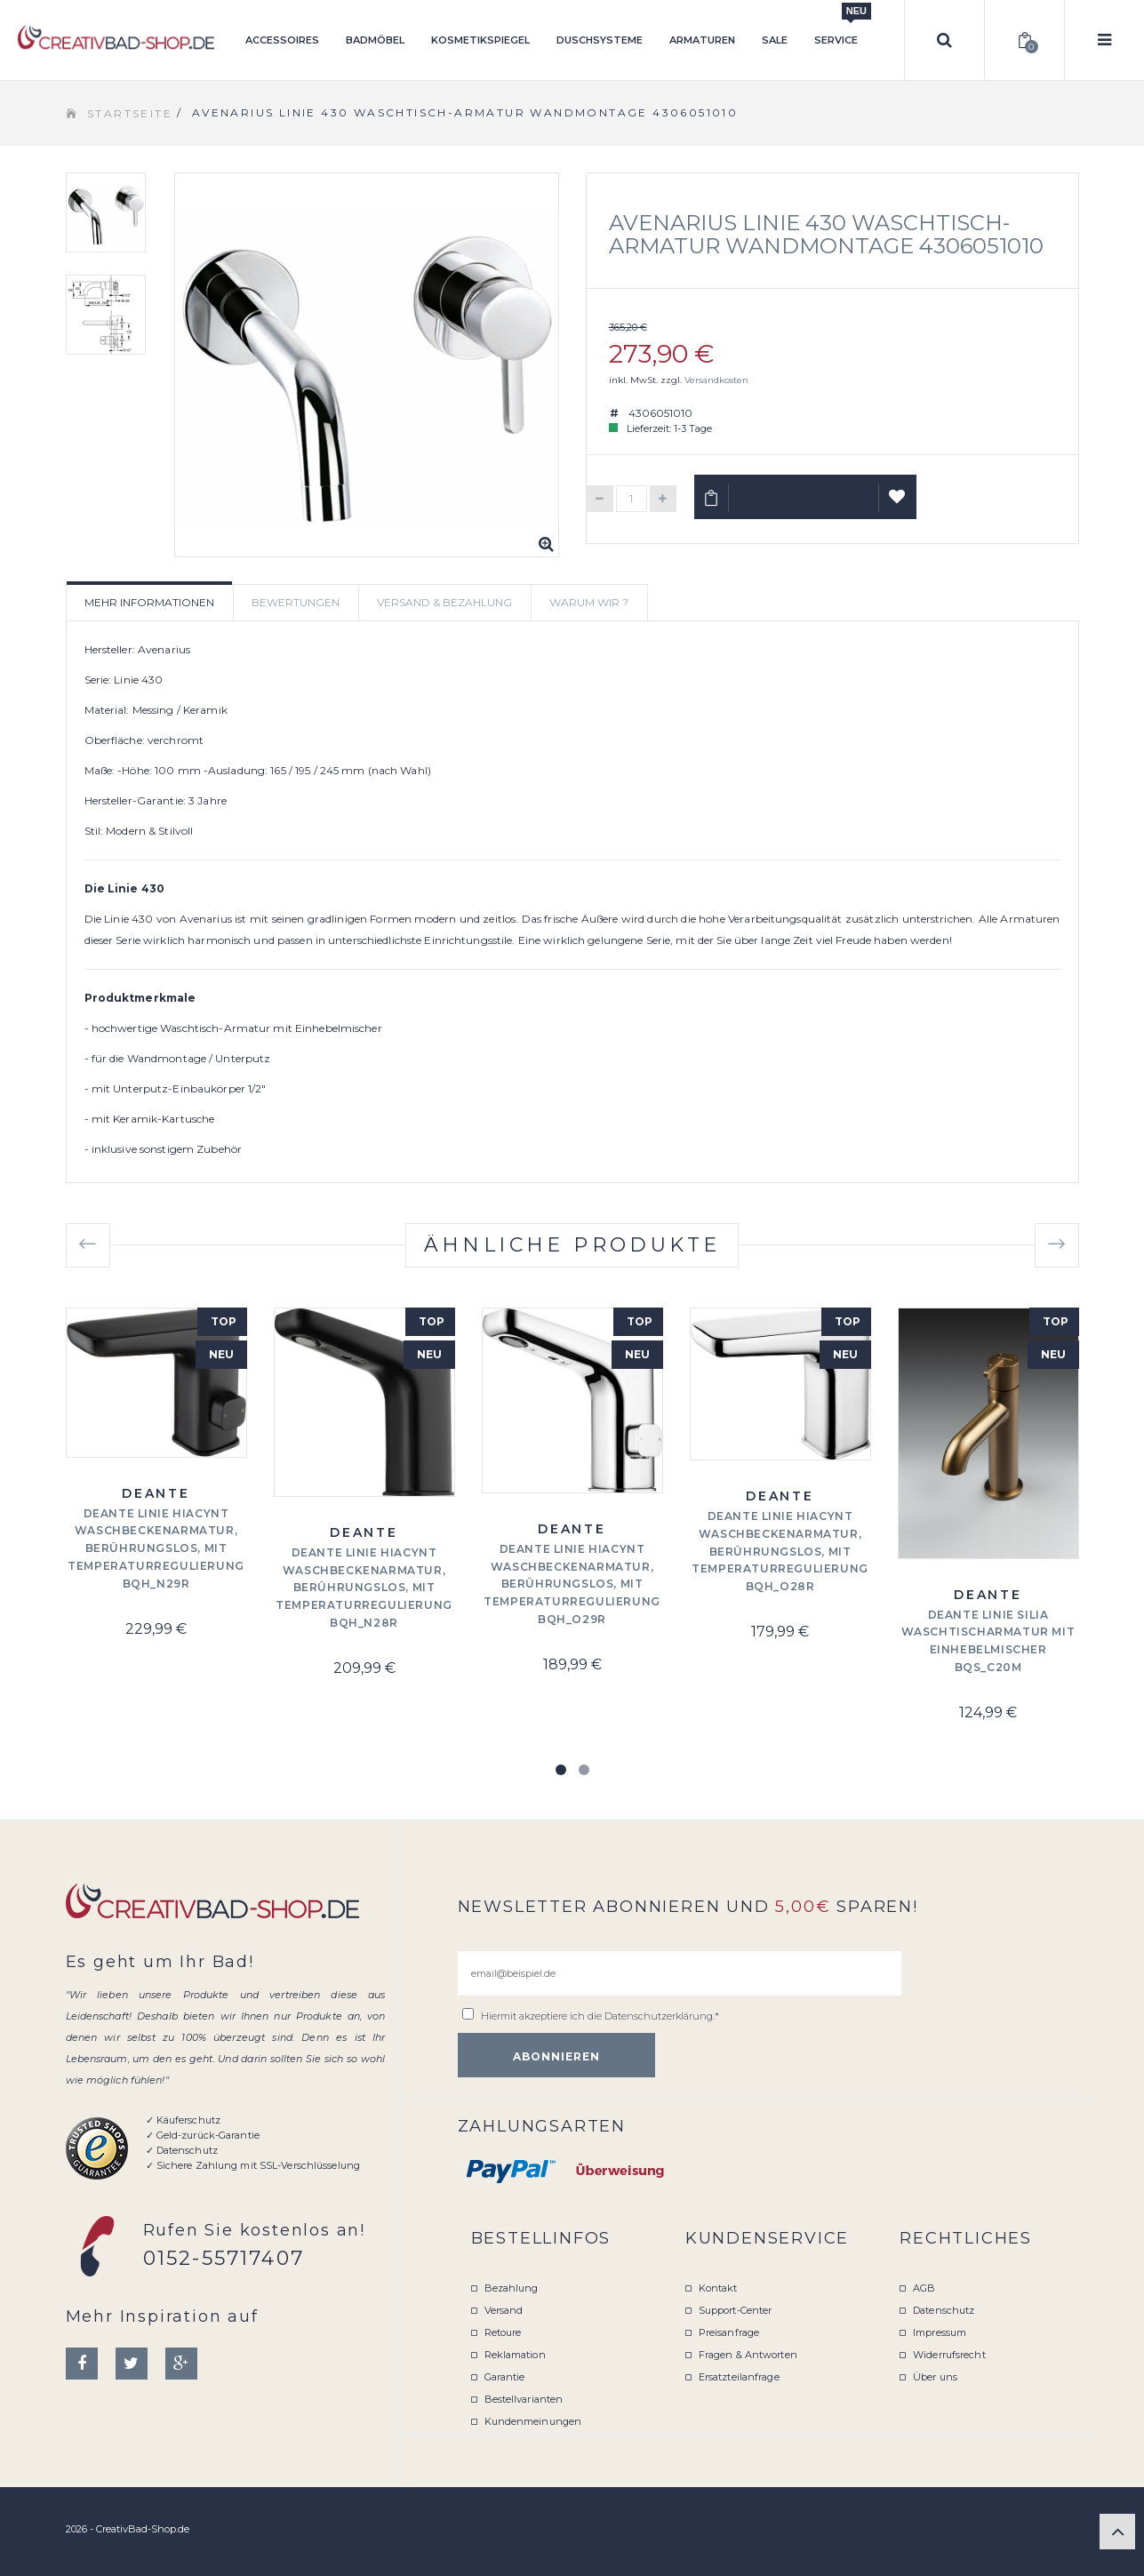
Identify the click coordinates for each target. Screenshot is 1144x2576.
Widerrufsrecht (949, 2354)
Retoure (503, 2332)
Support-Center (735, 2310)
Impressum (939, 2332)
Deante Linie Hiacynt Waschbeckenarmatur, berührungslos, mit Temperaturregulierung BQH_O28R (780, 1551)
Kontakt (718, 2288)
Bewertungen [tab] (296, 602)
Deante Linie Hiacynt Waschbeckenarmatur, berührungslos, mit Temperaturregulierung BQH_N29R (156, 1548)
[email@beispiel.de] (679, 1973)
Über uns (935, 2377)
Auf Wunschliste (897, 504)
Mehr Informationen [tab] (149, 602)
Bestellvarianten (524, 2399)
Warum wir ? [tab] (588, 602)
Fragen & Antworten (748, 2354)
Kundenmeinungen (533, 2421)
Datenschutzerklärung (658, 2016)
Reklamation (515, 2354)
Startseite (129, 113)
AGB (924, 2288)
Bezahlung (511, 2288)
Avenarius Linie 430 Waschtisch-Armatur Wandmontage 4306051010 (826, 234)
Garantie (504, 2377)
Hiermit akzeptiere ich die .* (600, 2016)
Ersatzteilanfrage (739, 2377)
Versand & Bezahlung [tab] (444, 602)
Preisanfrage (729, 2332)
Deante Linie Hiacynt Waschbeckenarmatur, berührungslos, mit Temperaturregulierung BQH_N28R (364, 1587)
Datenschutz (943, 2310)
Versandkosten (716, 380)
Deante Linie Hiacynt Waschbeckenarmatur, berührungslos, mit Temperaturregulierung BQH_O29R (572, 1584)
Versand (504, 2310)
